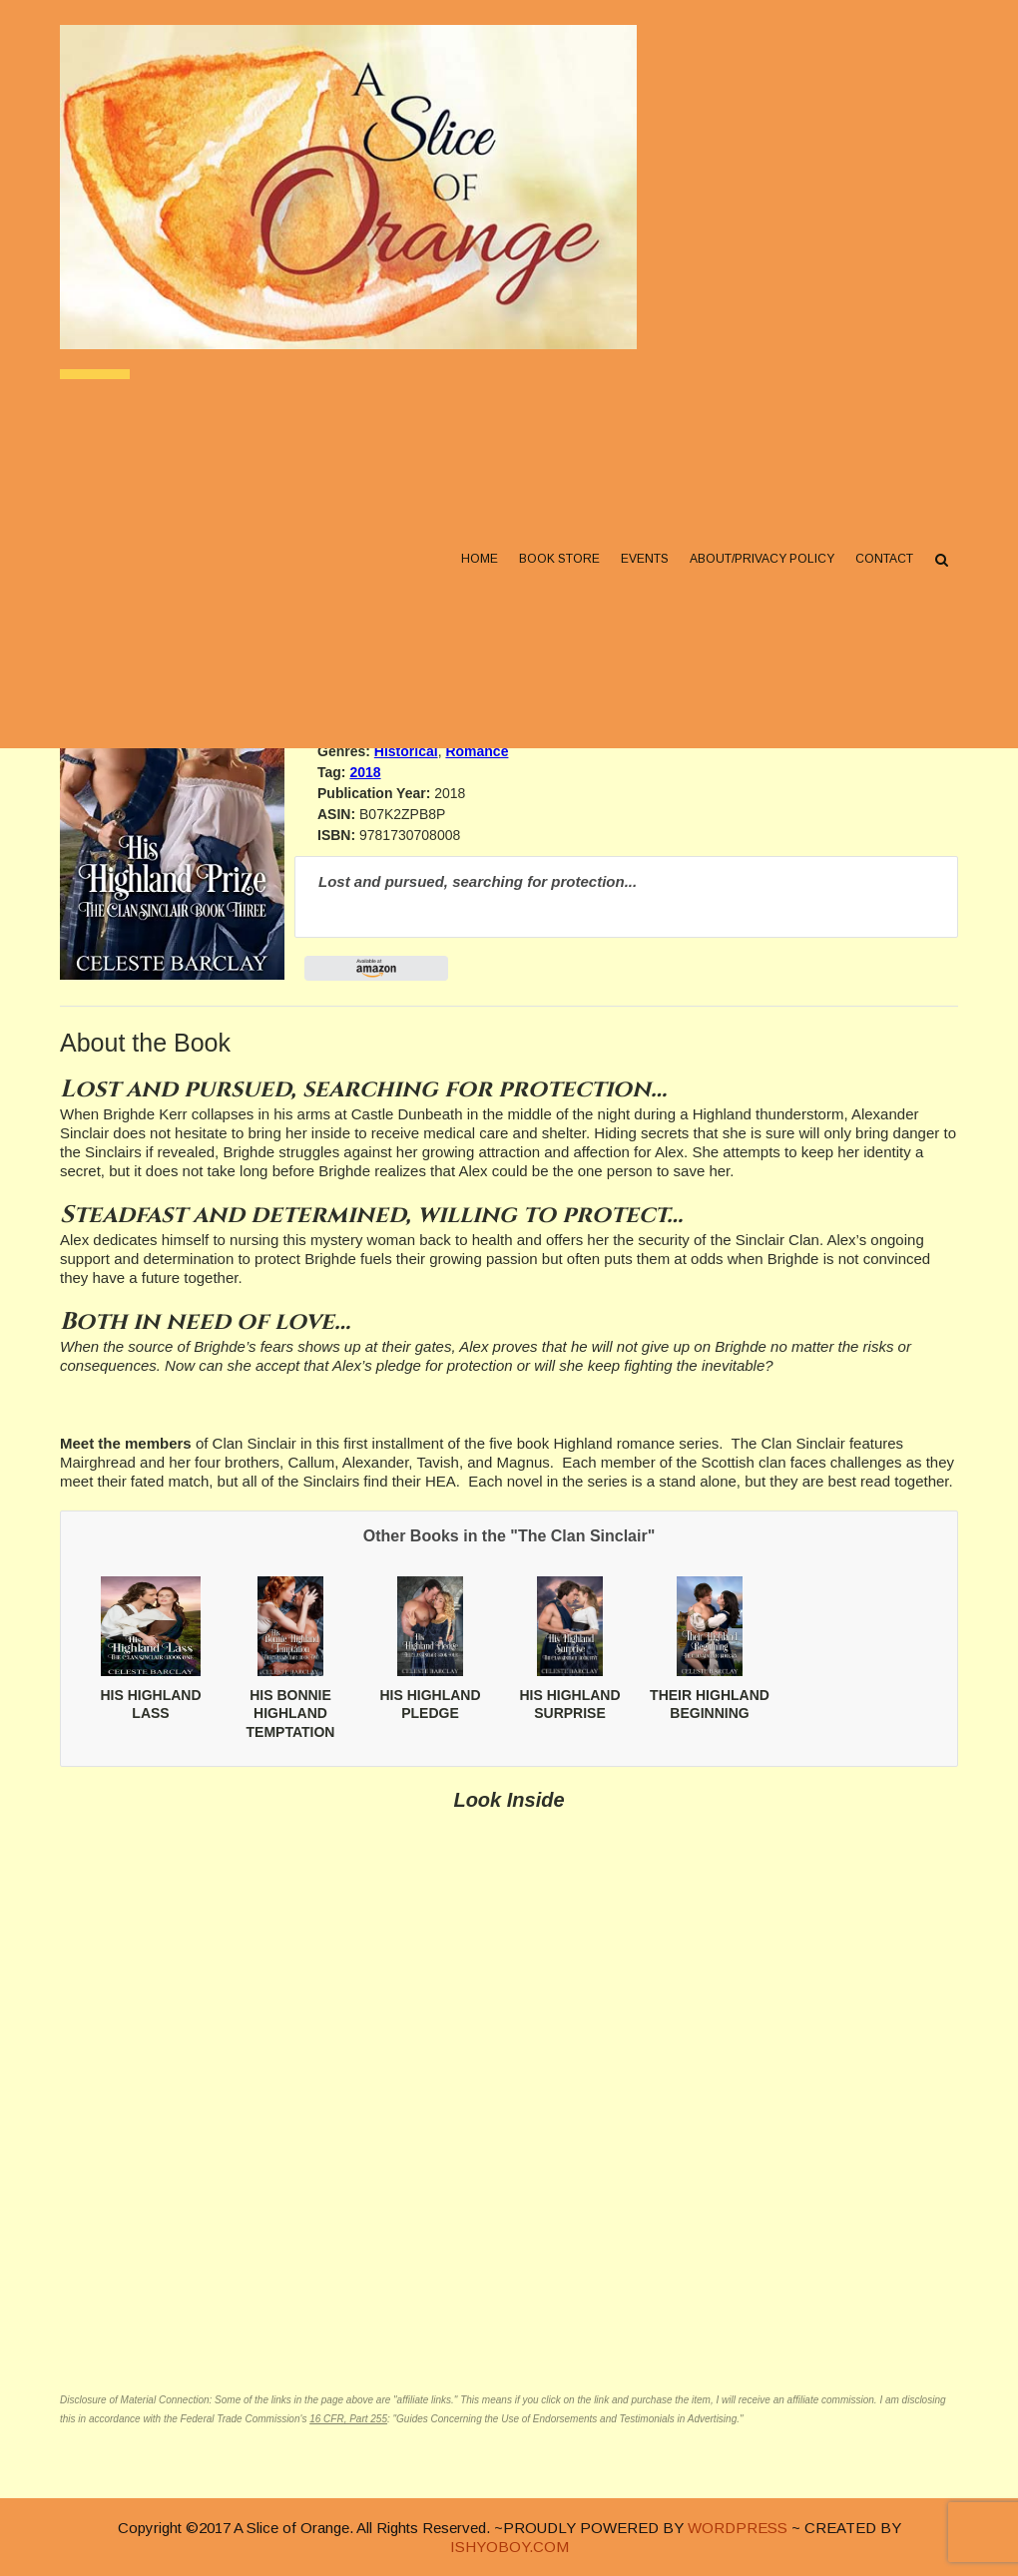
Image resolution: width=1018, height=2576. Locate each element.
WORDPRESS (737, 2527)
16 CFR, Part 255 (348, 2418)
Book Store (559, 560)
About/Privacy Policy (762, 560)
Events (645, 560)
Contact (884, 560)
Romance (476, 751)
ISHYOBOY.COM (509, 2546)
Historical (406, 751)
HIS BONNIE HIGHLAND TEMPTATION (291, 1713)
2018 (364, 772)
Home (479, 560)
